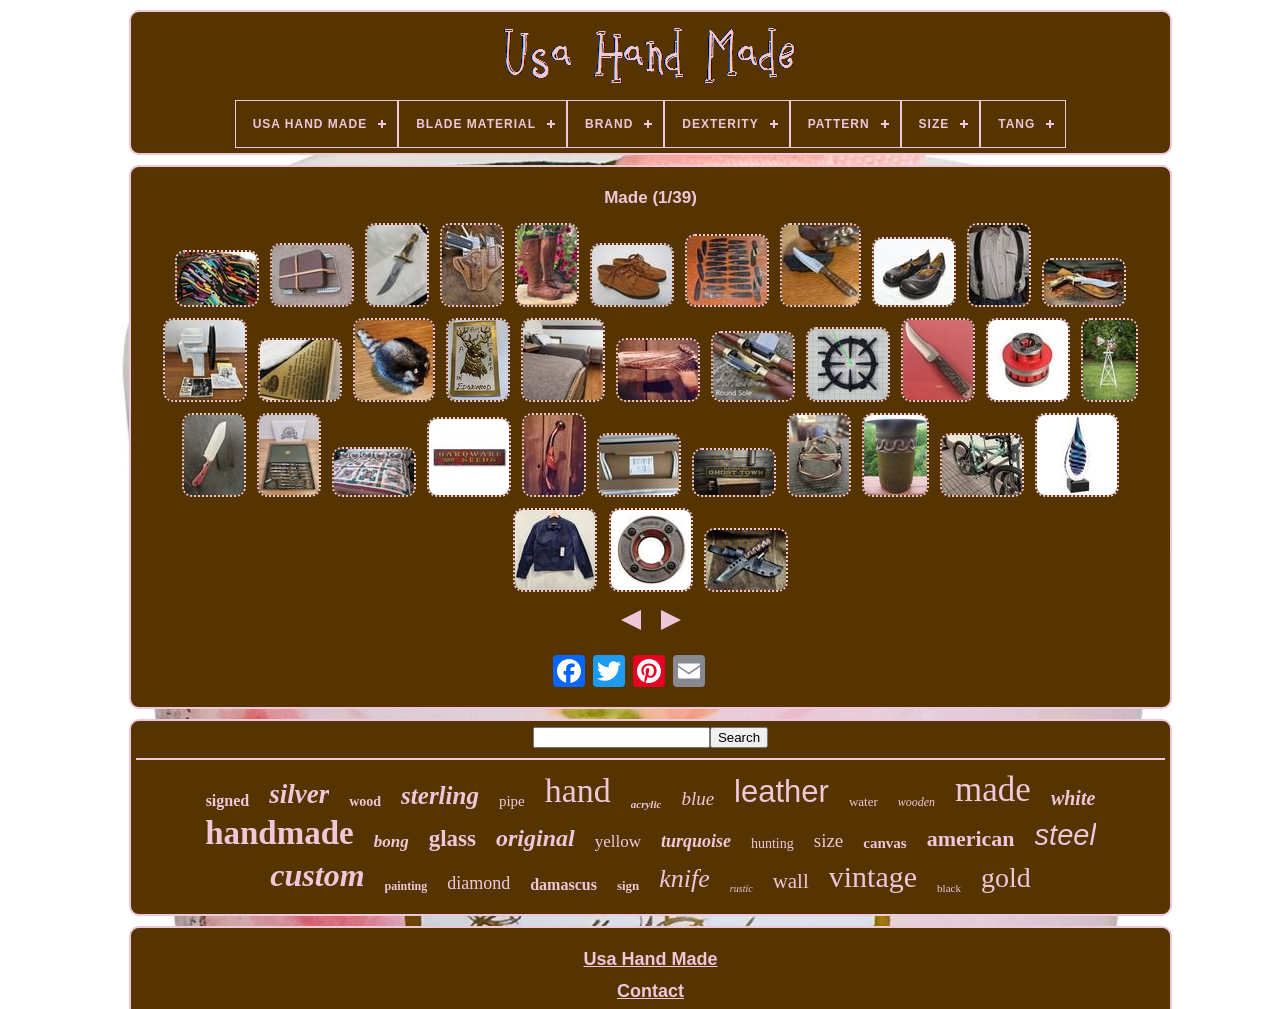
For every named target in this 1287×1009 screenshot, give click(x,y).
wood (365, 801)
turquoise (696, 841)
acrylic (646, 804)
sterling (440, 795)
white (1073, 798)
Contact (650, 991)
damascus (563, 884)
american (971, 838)
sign (628, 885)
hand (578, 790)
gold (1006, 877)
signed (228, 800)
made (993, 789)
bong (391, 841)
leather (781, 791)
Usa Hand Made (650, 959)
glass (452, 838)
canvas (884, 843)
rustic (741, 888)
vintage (873, 876)
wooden (916, 802)
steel (1065, 835)
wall (791, 881)
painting (406, 886)
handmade (279, 833)
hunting (772, 843)
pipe (512, 801)
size (829, 840)
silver (299, 794)
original (535, 838)
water (863, 801)
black (949, 888)
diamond (478, 883)
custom (317, 875)
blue (697, 798)
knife (684, 878)
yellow (618, 841)
